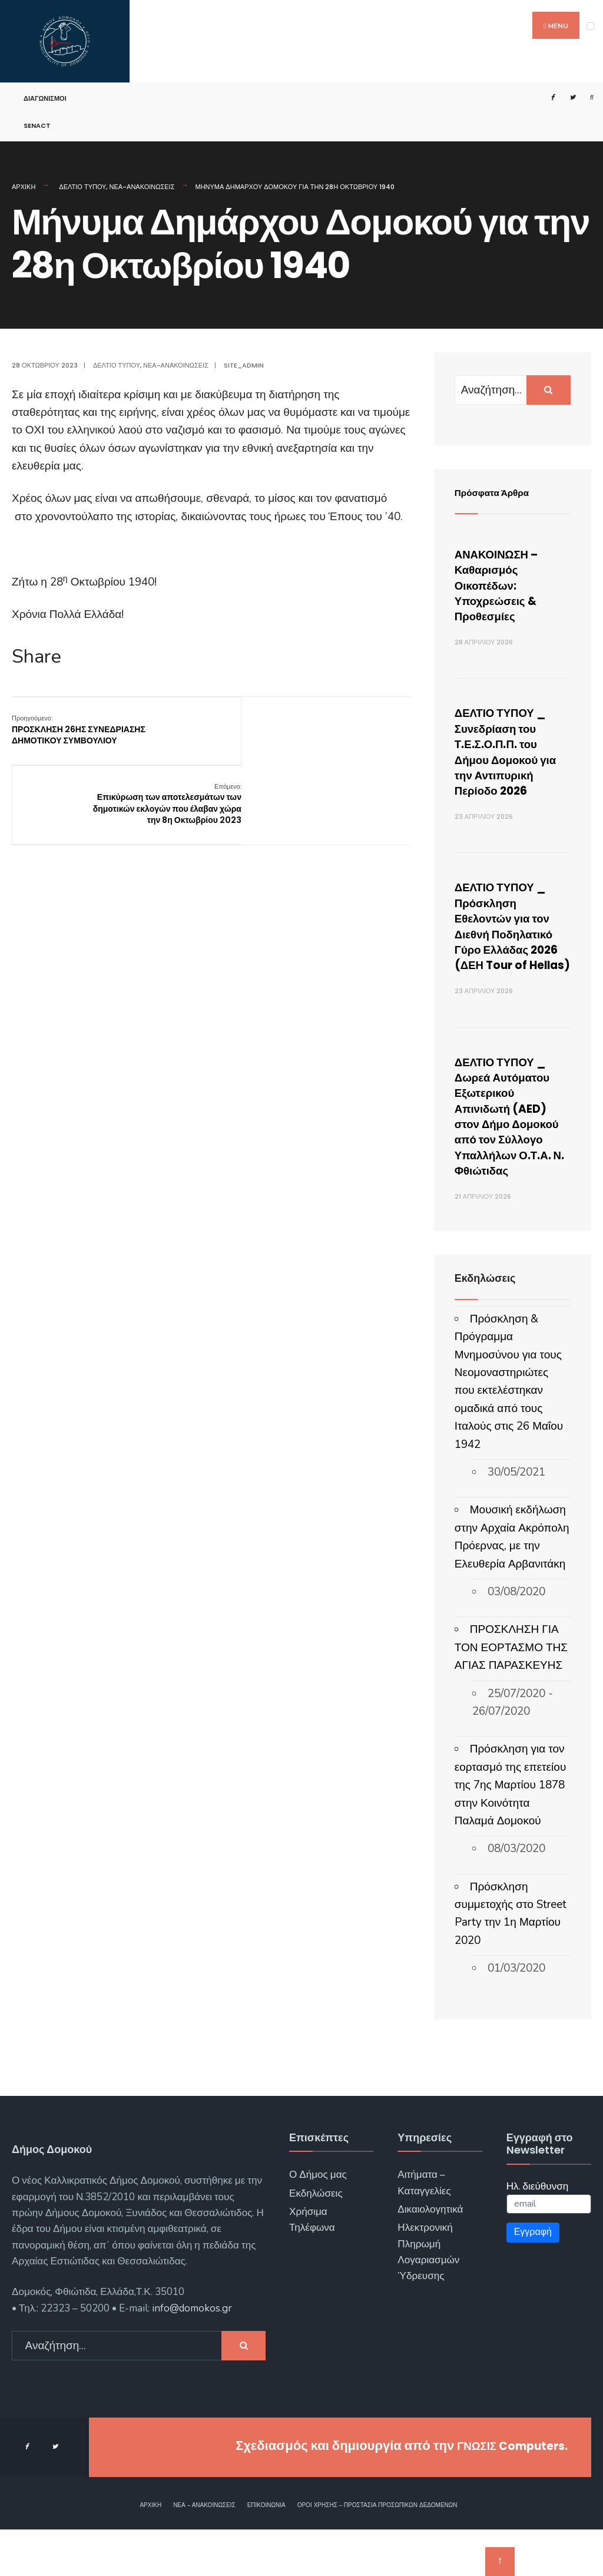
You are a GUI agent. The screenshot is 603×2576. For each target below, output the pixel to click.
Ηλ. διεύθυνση (537, 2233)
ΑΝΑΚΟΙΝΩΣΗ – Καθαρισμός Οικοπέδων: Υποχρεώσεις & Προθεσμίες (504, 585)
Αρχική (23, 186)
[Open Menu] (590, 26)
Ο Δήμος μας (318, 2221)
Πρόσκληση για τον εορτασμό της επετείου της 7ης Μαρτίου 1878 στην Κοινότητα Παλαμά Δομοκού (510, 1832)
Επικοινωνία (266, 2552)
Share (36, 657)
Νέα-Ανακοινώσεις (141, 186)
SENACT (37, 125)
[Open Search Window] (586, 97)
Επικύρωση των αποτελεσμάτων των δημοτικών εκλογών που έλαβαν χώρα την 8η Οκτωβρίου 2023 (346, 741)
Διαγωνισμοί (45, 98)
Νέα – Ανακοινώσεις (204, 2552)
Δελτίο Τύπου (82, 186)
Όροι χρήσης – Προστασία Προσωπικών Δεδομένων (377, 2552)
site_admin (244, 365)
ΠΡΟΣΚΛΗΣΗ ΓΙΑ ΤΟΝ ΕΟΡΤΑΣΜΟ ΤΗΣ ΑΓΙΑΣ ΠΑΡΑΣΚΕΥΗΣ (511, 1694)
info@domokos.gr (191, 2355)
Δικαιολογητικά (430, 2256)
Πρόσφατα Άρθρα (499, 492)
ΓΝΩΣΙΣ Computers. (504, 2493)
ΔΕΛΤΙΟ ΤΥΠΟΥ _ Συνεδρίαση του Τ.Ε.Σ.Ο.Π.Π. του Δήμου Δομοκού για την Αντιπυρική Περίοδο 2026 (512, 751)
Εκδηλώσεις (316, 2240)
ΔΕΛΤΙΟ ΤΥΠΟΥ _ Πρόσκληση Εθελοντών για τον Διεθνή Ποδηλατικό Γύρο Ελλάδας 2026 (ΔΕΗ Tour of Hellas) (511, 941)
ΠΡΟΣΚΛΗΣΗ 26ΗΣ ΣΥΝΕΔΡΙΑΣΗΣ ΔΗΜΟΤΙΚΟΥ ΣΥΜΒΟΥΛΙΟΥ (78, 729)
